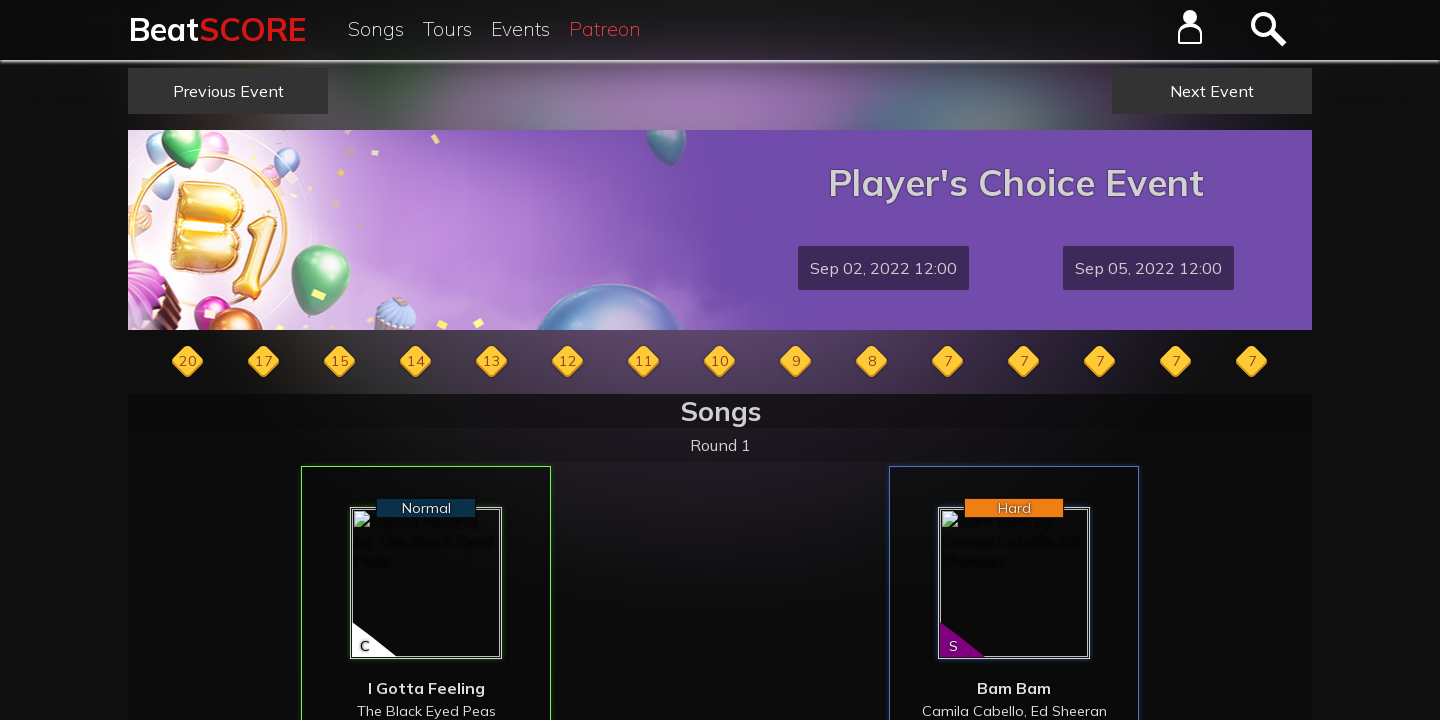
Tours (447, 29)
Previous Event (228, 91)
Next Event (1212, 91)
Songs (376, 29)
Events (520, 29)
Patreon (605, 29)
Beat (217, 29)
